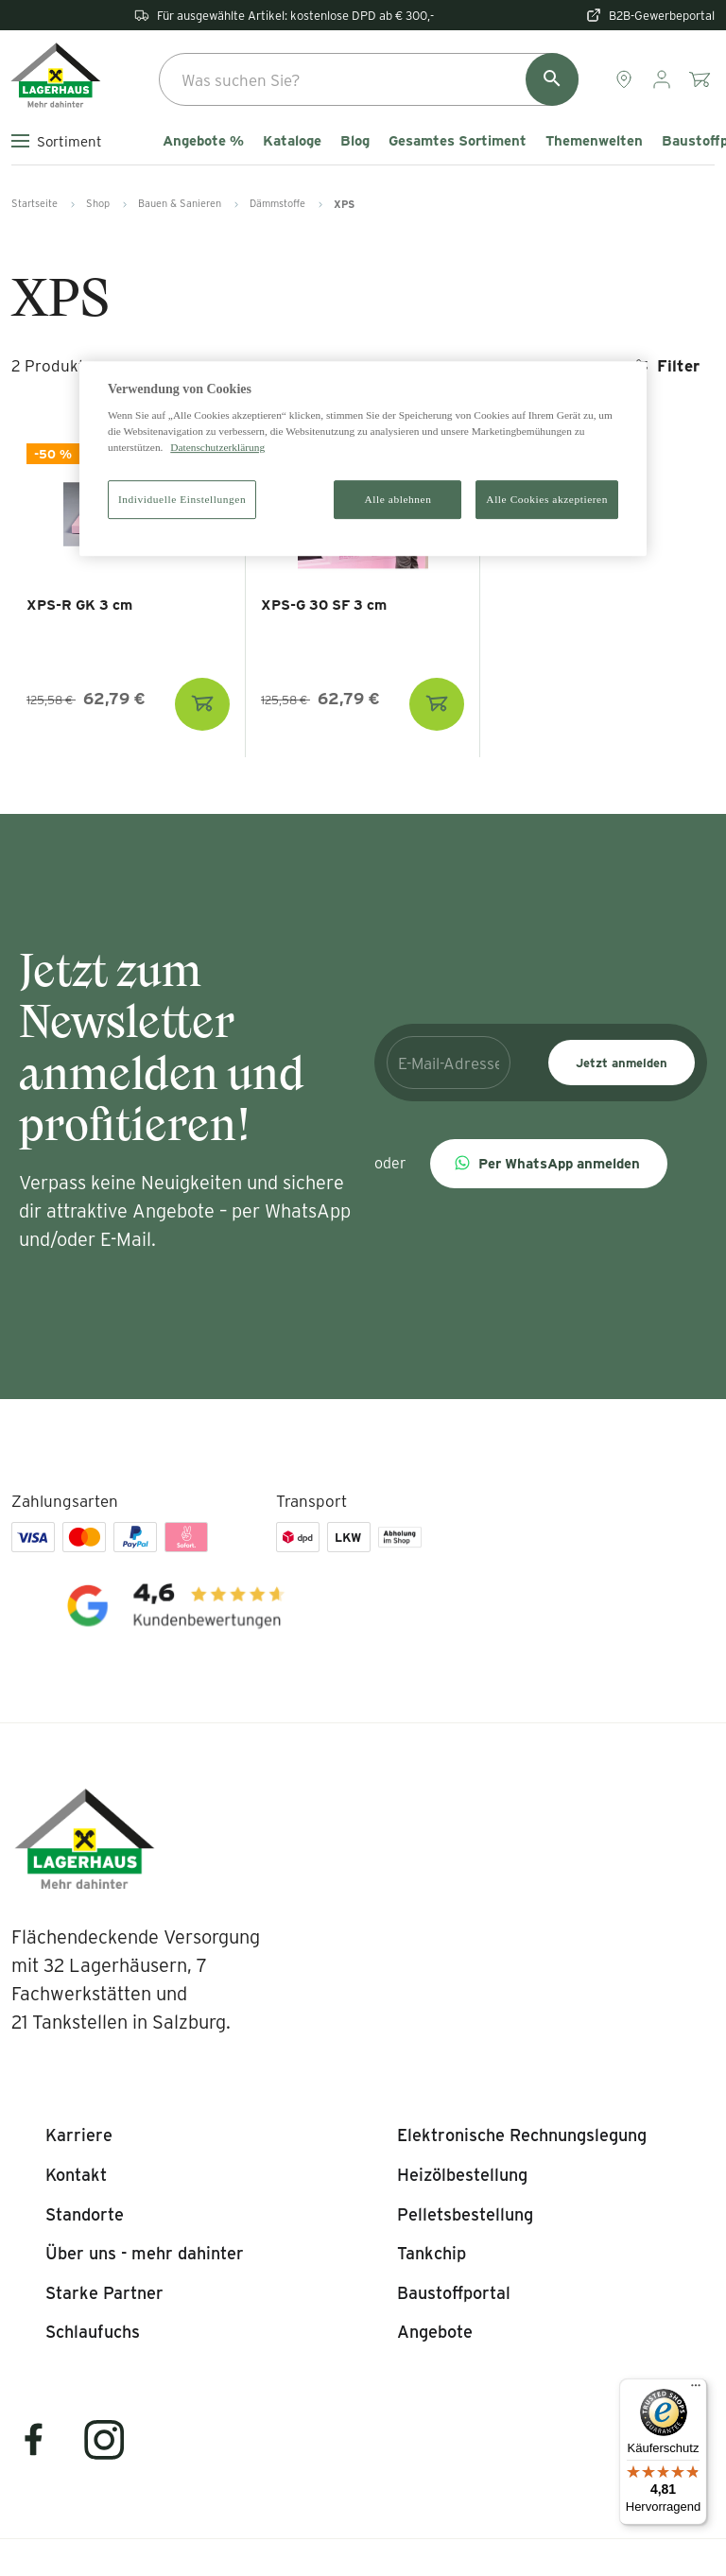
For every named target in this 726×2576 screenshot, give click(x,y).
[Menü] (695, 2389)
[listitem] (78, 2135)
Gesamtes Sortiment (458, 140)
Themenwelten (594, 140)
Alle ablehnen (398, 499)
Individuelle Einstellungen (182, 499)
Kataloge (292, 140)
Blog (355, 140)
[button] (548, 1163)
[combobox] (369, 79)
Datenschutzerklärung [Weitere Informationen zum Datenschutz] (217, 448)
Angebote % (203, 140)
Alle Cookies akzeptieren (547, 499)
